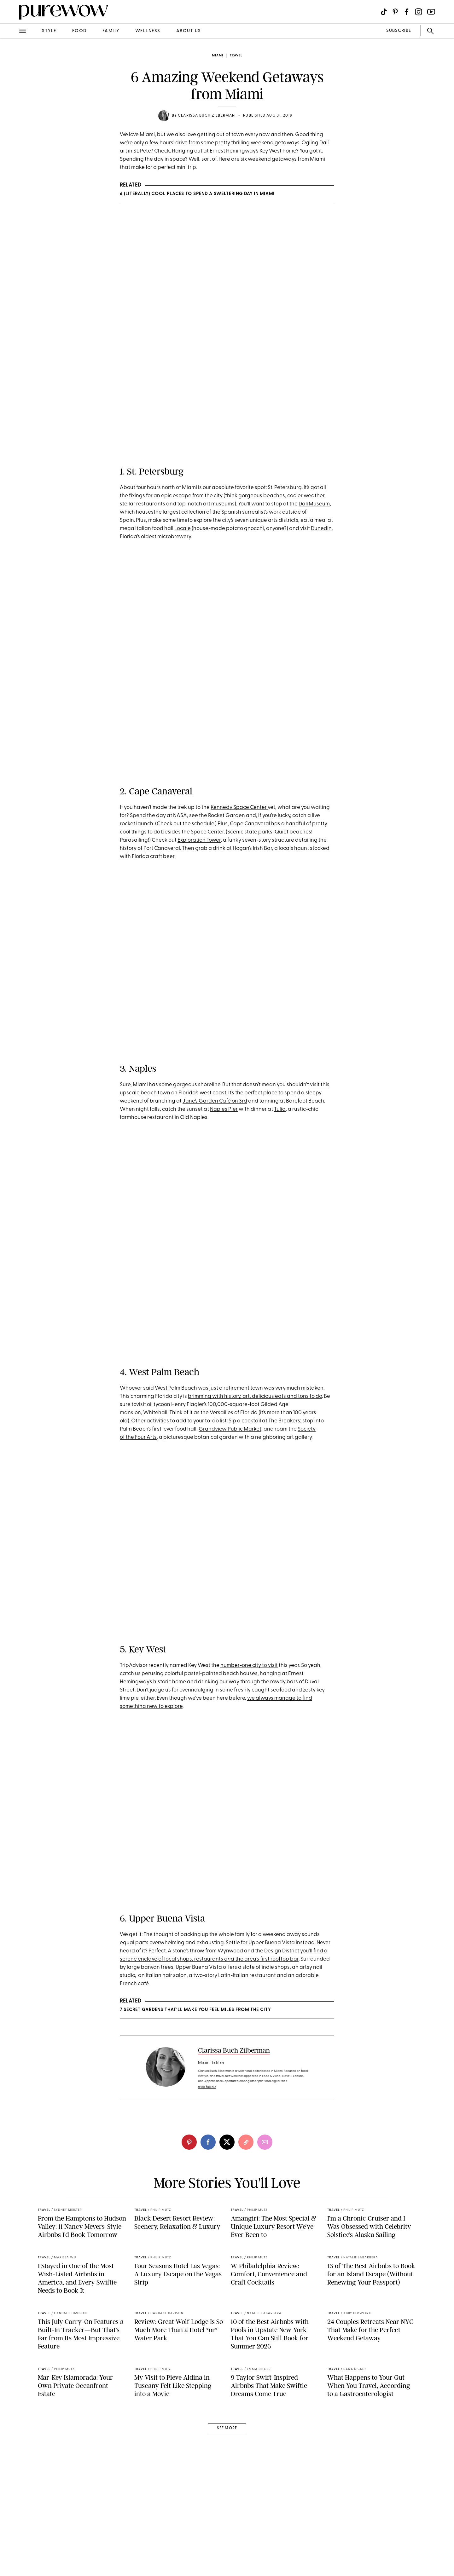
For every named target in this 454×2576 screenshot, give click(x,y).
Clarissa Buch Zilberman (206, 116)
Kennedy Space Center (239, 807)
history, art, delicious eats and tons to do (272, 1452)
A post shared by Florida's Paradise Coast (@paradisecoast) (203, 1058)
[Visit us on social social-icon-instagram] (418, 12)
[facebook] (208, 2257)
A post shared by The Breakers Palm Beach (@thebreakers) (203, 1407)
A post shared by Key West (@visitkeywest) (195, 1694)
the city (214, 495)
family (110, 31)
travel (236, 55)
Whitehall (155, 1468)
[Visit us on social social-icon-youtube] (431, 12)
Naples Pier (224, 1118)
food (79, 31)
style (49, 31)
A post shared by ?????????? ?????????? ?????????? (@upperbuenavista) (220, 2014)
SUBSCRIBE (398, 30)
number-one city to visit (249, 1730)
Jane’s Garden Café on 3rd (215, 1110)
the (130, 1492)
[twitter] (227, 2257)
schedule (203, 824)
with (217, 1452)
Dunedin (321, 528)
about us (188, 31)
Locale (182, 528)
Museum (319, 504)
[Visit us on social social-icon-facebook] (406, 12)
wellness (147, 31)
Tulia (280, 1118)
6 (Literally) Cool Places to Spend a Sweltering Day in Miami (197, 194)
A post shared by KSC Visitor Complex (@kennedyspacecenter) (206, 736)
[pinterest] (189, 2257)
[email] (264, 2257)
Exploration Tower (199, 840)
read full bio (207, 2202)
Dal (303, 504)
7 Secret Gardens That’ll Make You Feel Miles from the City (195, 2125)
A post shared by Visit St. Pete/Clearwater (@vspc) (195, 402)
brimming (200, 1452)
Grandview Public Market (230, 1484)
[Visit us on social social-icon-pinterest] (395, 12)
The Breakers (284, 1476)
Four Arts (146, 1492)
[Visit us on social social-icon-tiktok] (384, 12)
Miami (217, 55)
